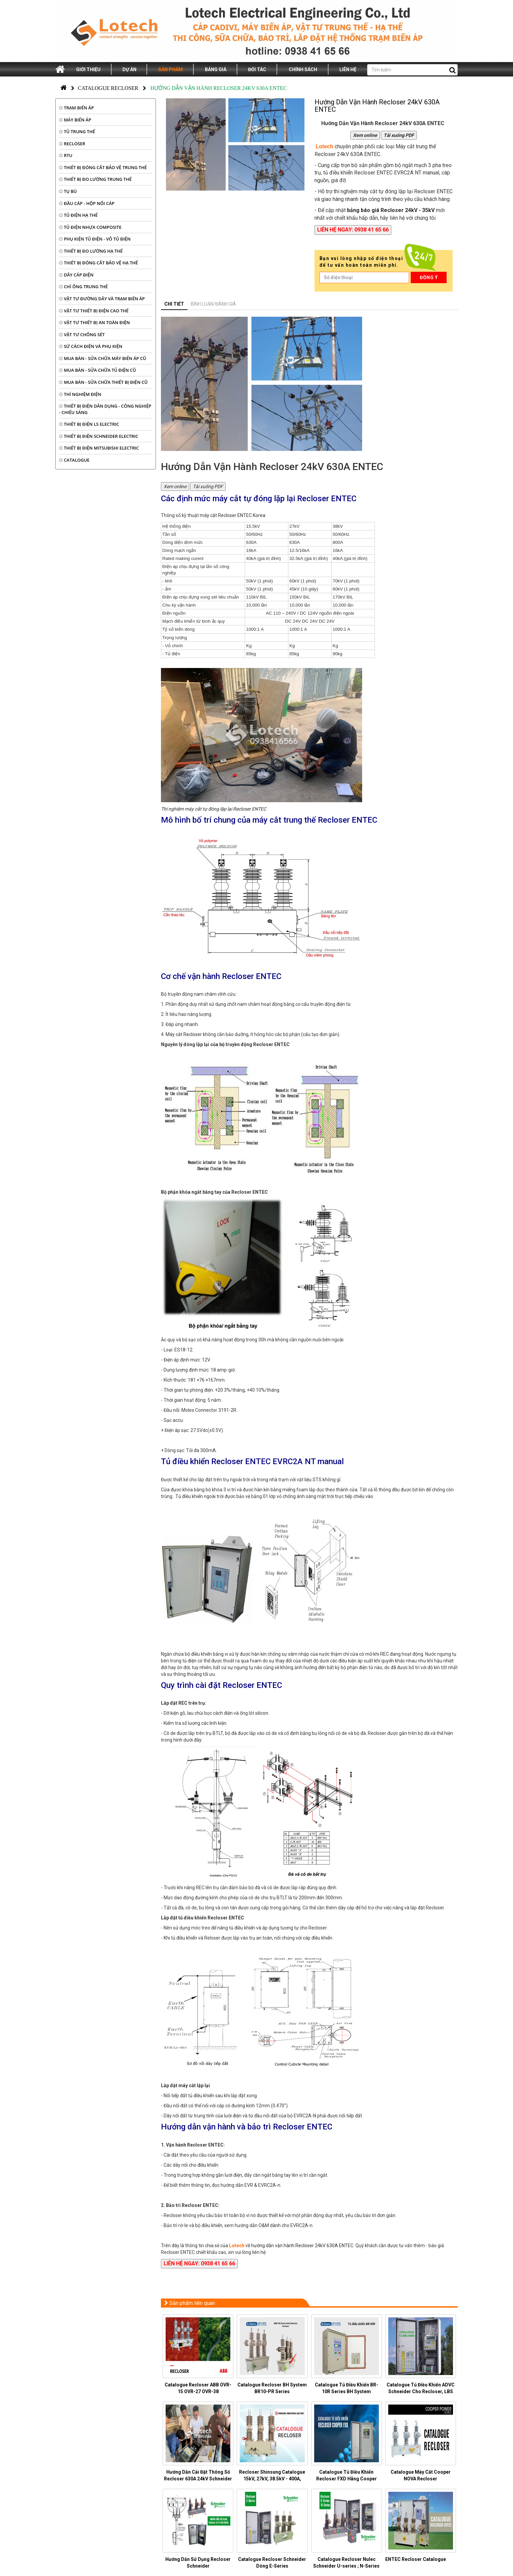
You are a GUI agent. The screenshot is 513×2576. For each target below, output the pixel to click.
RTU (65, 155)
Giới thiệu (88, 69)
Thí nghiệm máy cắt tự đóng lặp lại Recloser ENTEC (213, 809)
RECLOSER (72, 144)
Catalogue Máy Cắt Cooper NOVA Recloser (421, 2475)
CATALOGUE (74, 460)
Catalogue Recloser (108, 88)
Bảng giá (215, 69)
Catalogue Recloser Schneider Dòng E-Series (272, 2563)
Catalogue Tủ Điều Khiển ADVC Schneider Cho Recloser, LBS (421, 2388)
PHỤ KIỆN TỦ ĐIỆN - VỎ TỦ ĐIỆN (95, 239)
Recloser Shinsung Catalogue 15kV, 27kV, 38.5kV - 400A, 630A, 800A (272, 2478)
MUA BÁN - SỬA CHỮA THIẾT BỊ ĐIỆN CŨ (103, 382)
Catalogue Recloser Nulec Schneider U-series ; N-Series (346, 2563)
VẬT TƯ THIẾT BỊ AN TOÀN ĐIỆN (94, 322)
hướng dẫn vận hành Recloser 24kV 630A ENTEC (302, 2245)
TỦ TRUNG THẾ (77, 131)
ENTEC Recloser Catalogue (415, 2559)
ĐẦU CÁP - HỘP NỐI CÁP (86, 203)
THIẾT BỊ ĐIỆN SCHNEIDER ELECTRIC (98, 436)
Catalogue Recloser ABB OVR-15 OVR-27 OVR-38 (198, 2388)
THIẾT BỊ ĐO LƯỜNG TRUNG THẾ (95, 179)
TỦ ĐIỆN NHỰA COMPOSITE (90, 227)
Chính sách (303, 69)
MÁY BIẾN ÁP (75, 120)
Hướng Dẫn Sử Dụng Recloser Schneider (198, 2563)
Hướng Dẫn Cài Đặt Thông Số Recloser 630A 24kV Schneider (198, 2475)
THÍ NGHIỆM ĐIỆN (80, 394)
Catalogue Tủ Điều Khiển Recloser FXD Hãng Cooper (346, 2475)
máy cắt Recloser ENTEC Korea (232, 515)
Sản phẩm (170, 69)
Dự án (129, 69)
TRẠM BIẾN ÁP (76, 108)
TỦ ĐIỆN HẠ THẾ (78, 215)
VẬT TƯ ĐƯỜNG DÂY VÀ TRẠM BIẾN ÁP (102, 299)
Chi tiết (174, 304)
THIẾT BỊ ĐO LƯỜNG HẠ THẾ (91, 251)
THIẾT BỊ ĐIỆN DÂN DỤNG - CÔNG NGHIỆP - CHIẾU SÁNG (105, 409)
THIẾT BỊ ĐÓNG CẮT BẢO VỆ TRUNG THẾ (103, 167)
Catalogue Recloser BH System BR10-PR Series (272, 2388)
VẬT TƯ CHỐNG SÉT (82, 334)
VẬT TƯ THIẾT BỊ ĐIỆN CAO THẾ (93, 311)
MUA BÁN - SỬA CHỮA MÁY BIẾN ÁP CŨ (102, 358)
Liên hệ (347, 69)
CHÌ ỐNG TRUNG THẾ (83, 287)
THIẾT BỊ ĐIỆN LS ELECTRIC (89, 424)
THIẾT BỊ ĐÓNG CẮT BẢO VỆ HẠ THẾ (98, 263)
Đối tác (257, 69)
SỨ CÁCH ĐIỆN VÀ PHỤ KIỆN (90, 346)
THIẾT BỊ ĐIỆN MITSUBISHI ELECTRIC (99, 448)
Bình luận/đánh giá (213, 304)
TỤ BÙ (68, 191)
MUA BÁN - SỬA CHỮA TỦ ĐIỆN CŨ (97, 370)
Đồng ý (429, 277)
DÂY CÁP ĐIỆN (76, 275)
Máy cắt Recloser (184, 1034)
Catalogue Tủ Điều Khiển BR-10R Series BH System (346, 2388)
